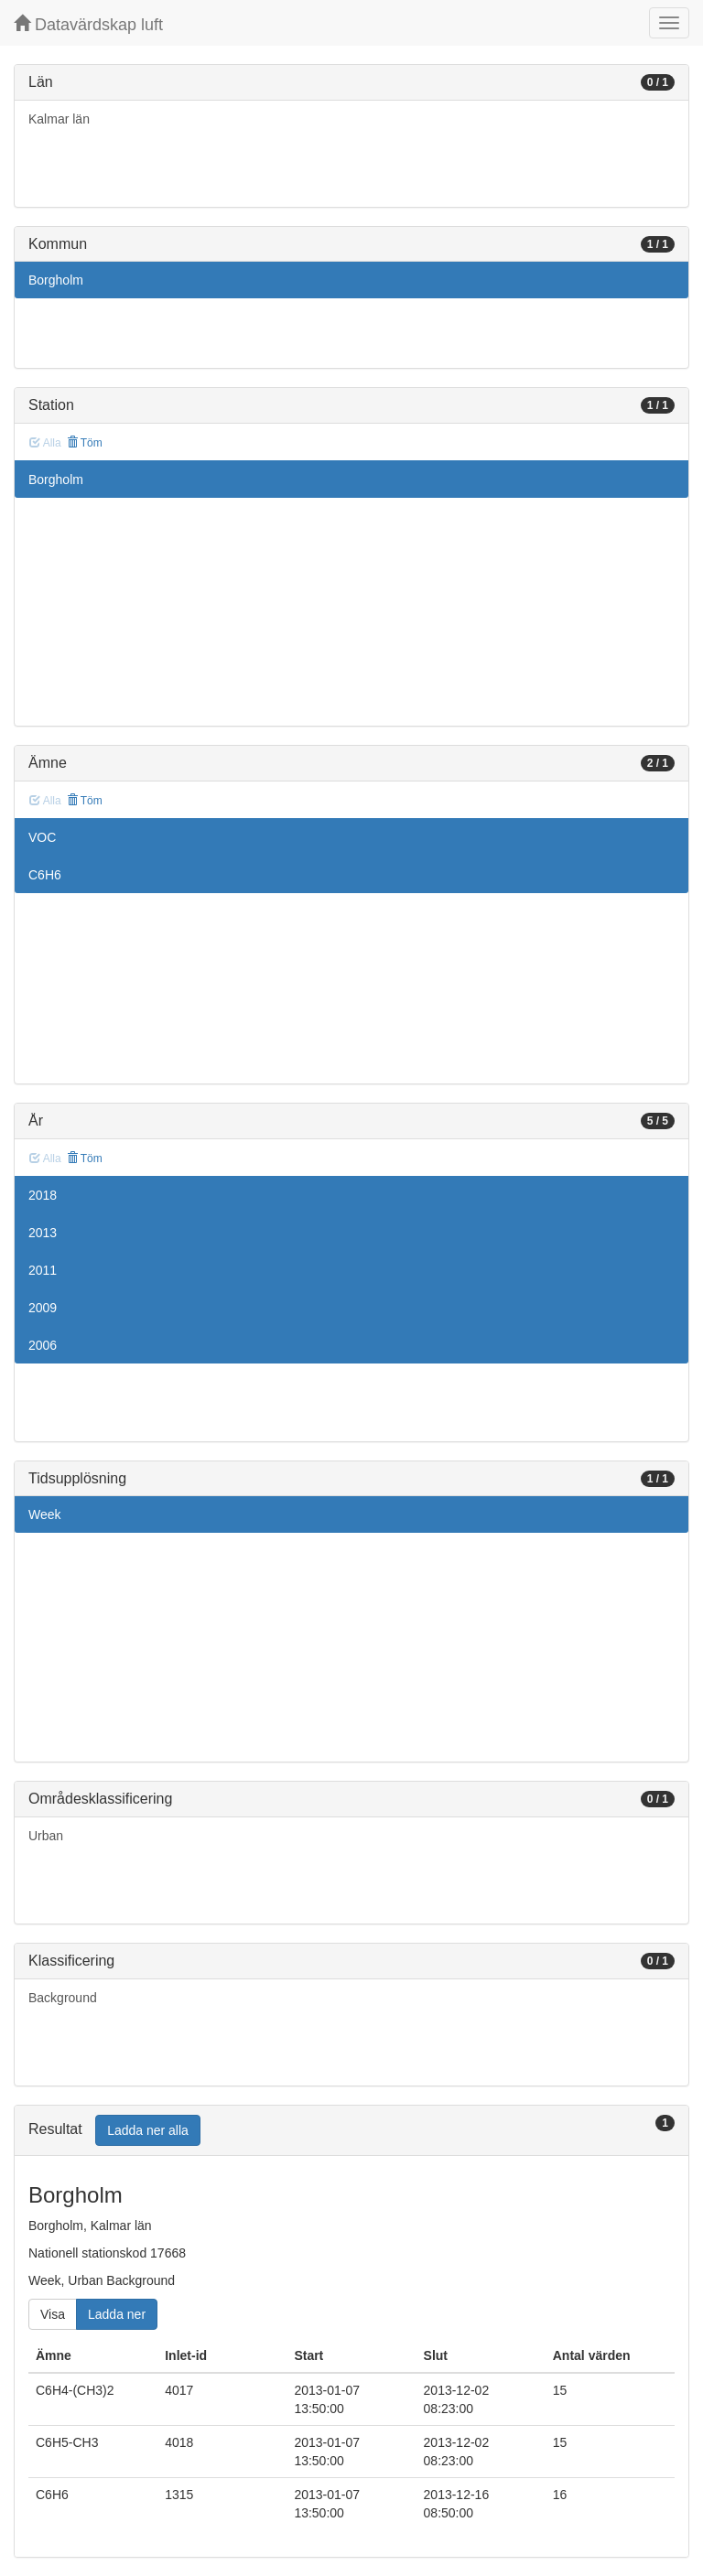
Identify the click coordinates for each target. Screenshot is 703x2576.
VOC (42, 837)
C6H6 (44, 875)
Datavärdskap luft (88, 24)
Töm (85, 443)
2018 (42, 1195)
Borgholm (55, 280)
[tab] (351, 2131)
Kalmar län (59, 119)
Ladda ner (117, 2314)
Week (44, 1514)
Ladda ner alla (148, 2130)
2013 (42, 1232)
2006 (42, 1345)
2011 (42, 1270)
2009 (42, 1307)
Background (62, 1997)
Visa (52, 2314)
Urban (45, 1835)
